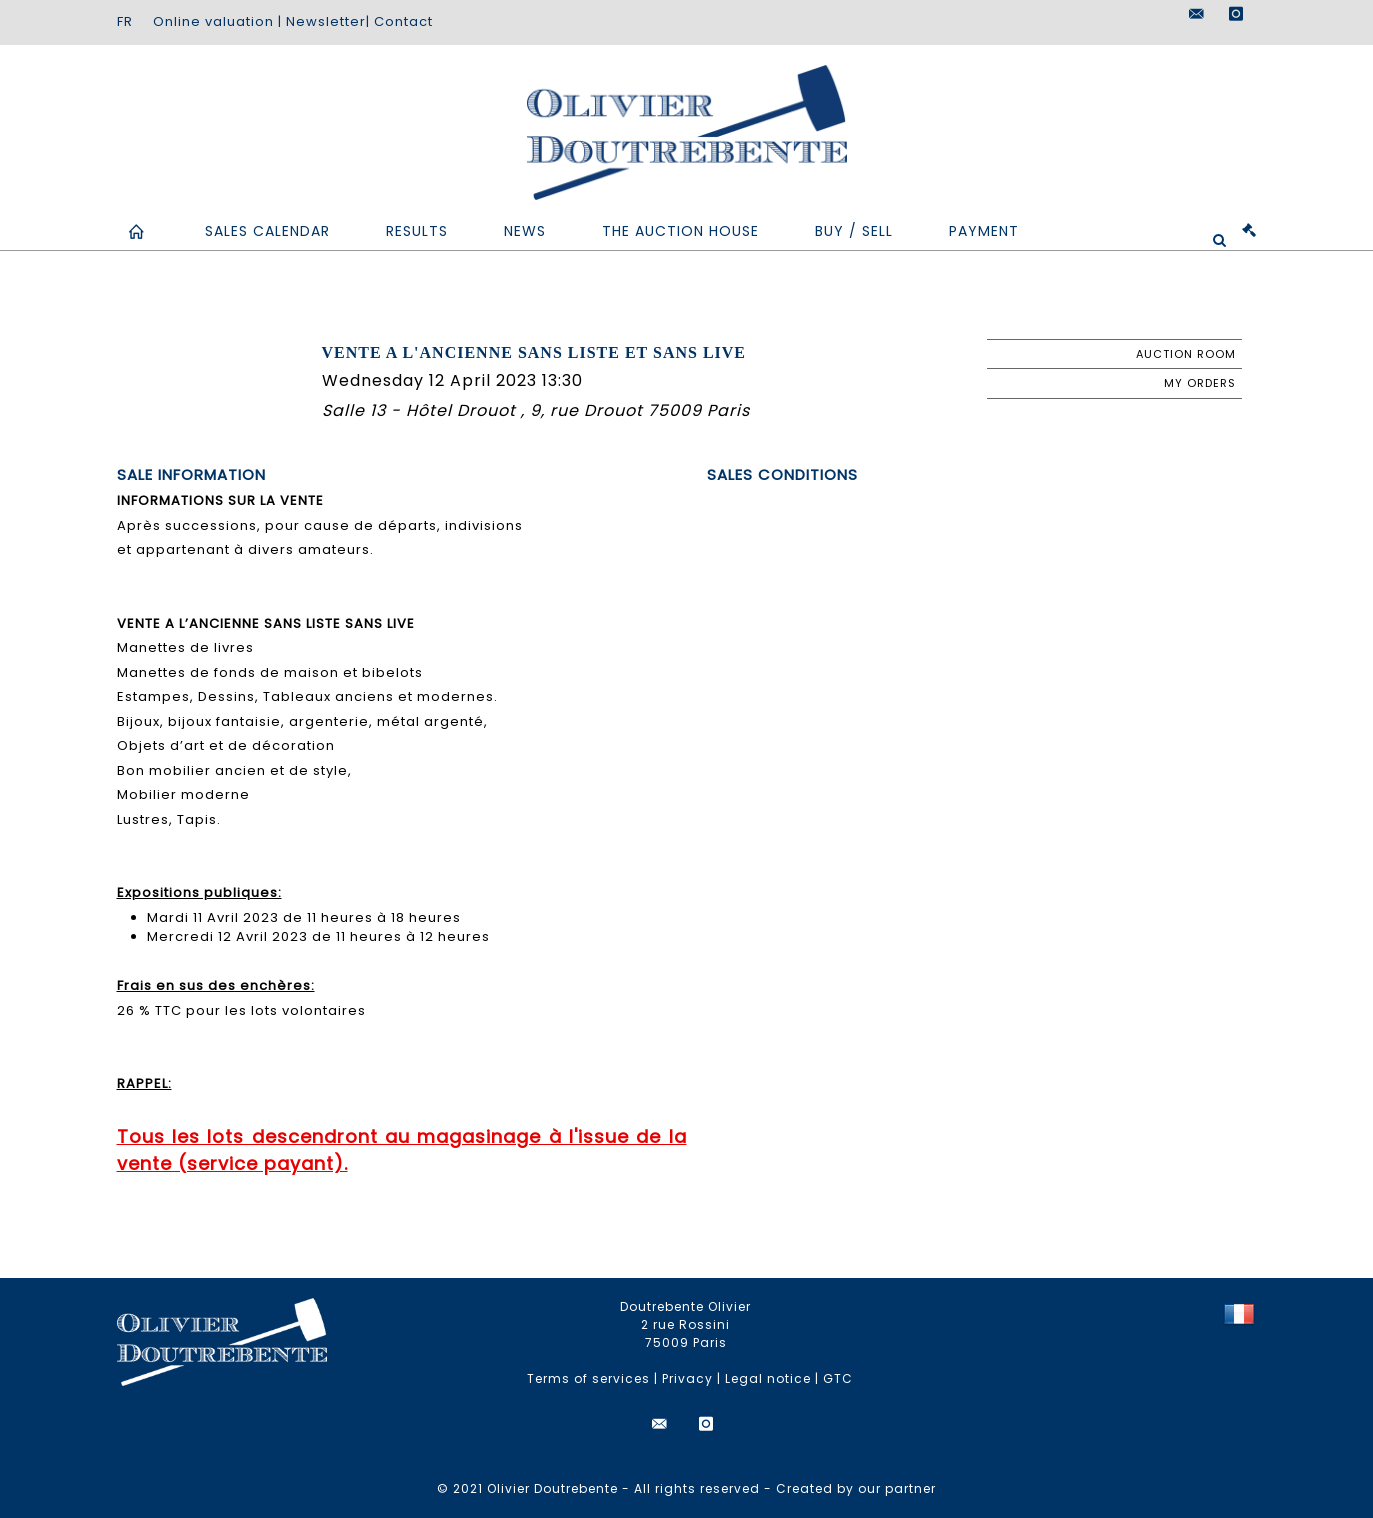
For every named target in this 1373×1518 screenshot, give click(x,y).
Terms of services (588, 1378)
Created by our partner (856, 1488)
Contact (403, 21)
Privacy (687, 1378)
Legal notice (768, 1378)
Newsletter (326, 21)
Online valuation (213, 21)
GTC (838, 1378)
